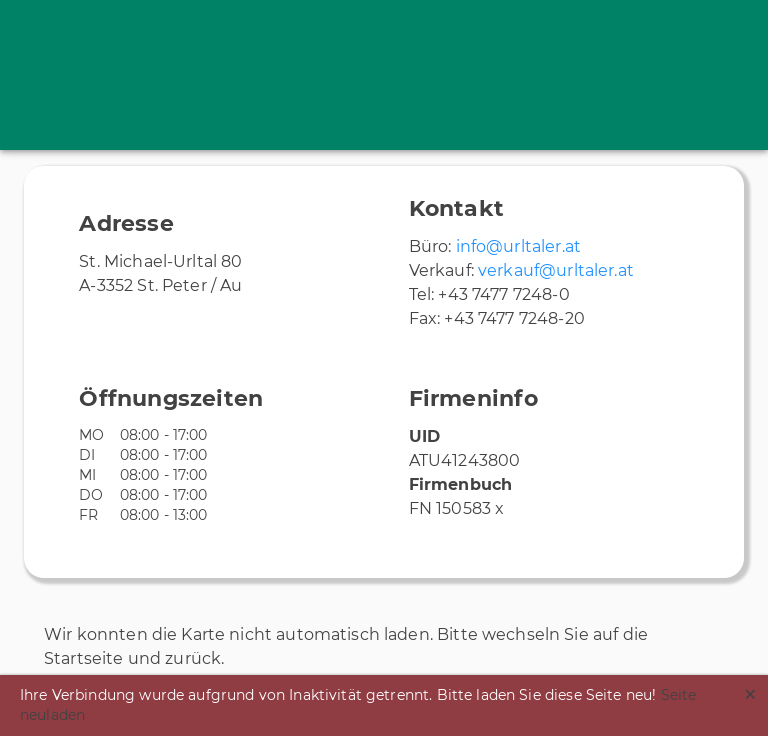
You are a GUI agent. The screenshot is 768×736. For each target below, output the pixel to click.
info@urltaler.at (518, 246)
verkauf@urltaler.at (556, 270)
